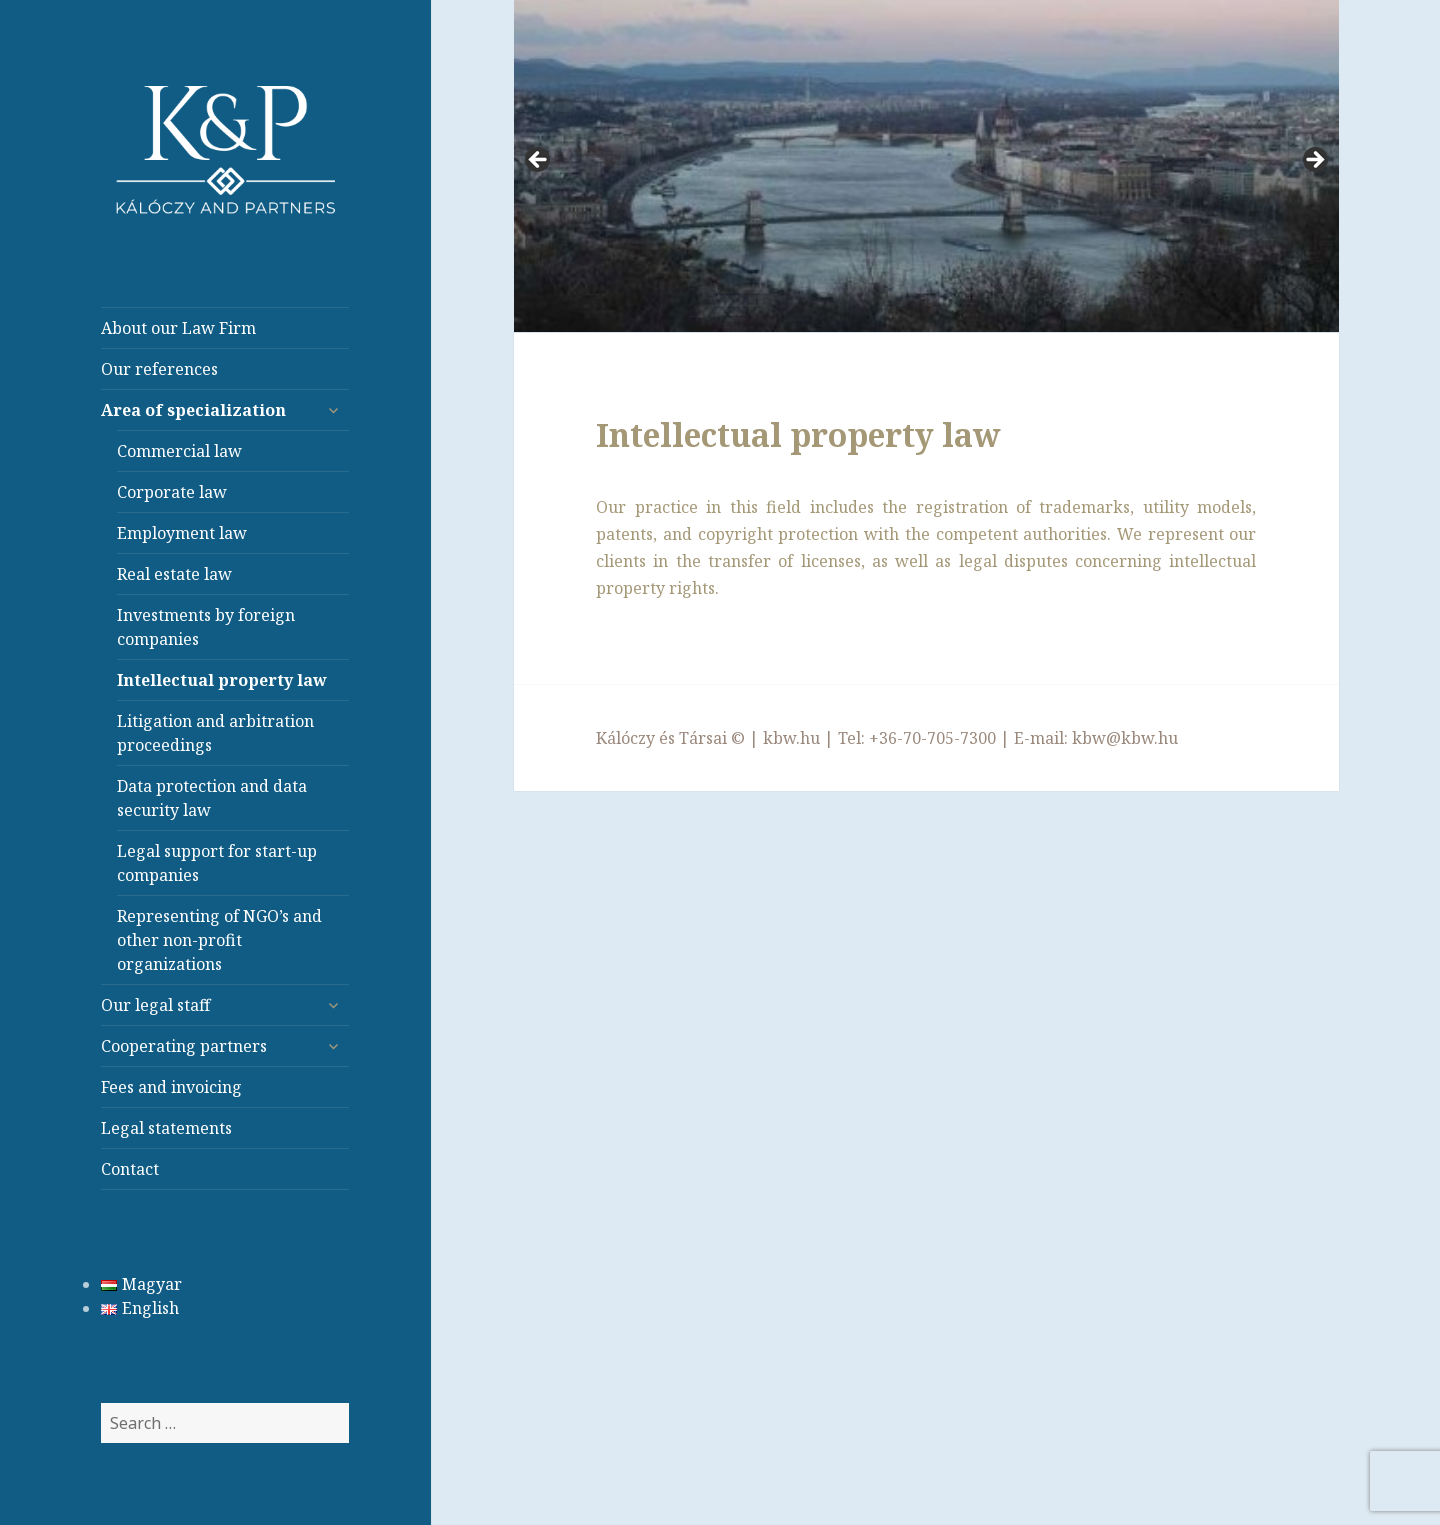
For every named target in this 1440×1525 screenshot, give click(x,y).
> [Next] (1314, 161)
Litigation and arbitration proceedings (215, 733)
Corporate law (172, 492)
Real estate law (174, 574)
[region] (926, 166)
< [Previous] (539, 161)
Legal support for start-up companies (217, 863)
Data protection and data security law (212, 798)
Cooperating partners (184, 1046)
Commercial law (179, 451)
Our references (159, 369)
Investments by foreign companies (206, 627)
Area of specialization (193, 410)
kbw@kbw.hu (1125, 738)
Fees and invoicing (171, 1087)
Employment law (182, 533)
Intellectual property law (222, 680)
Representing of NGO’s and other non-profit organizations (219, 940)
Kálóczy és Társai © (670, 738)
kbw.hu (791, 738)
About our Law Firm (178, 328)
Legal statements (166, 1128)
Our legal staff (155, 1005)
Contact (130, 1169)
